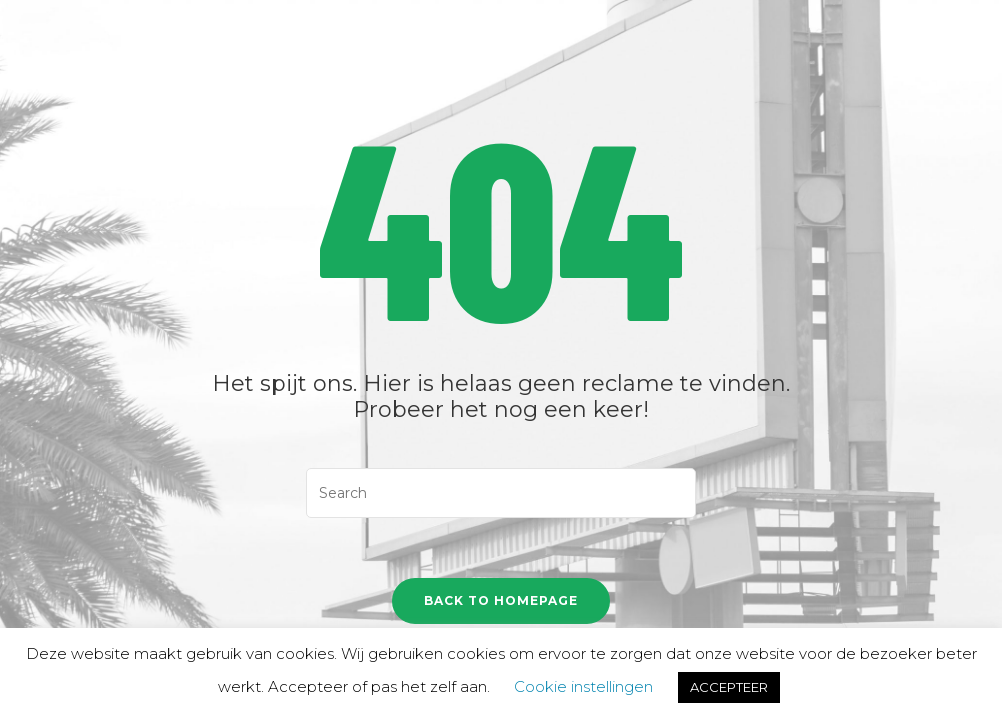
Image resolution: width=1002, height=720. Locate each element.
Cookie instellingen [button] (583, 686)
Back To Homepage (501, 600)
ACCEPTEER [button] (729, 687)
